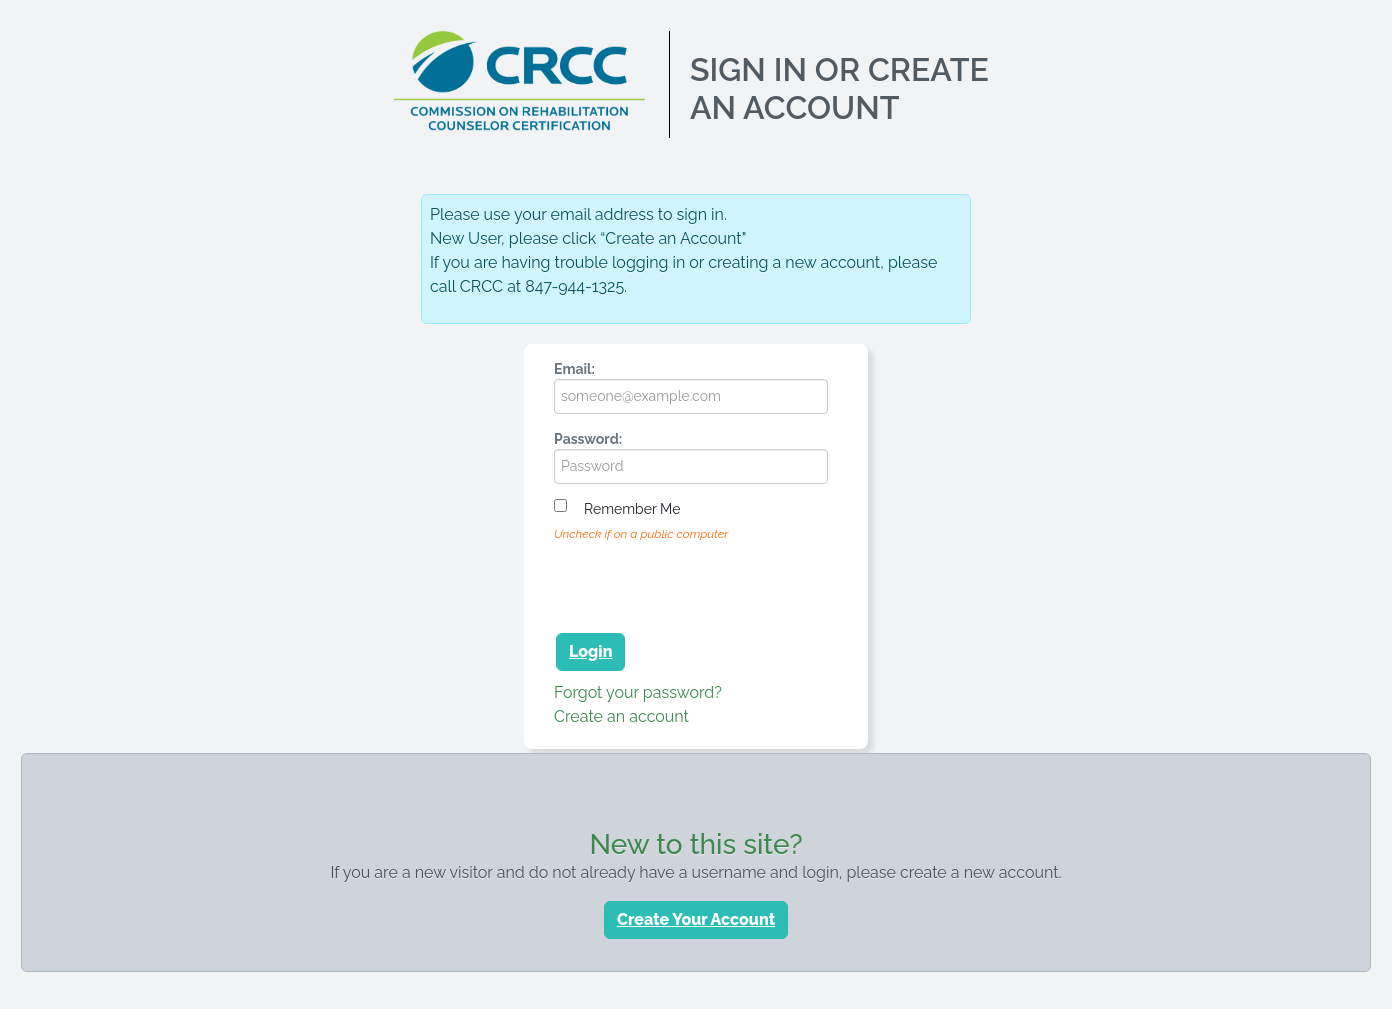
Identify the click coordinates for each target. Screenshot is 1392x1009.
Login (590, 651)
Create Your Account (696, 919)
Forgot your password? (638, 692)
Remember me (632, 509)
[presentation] (706, 584)
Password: (588, 439)
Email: (574, 369)
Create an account (621, 716)
